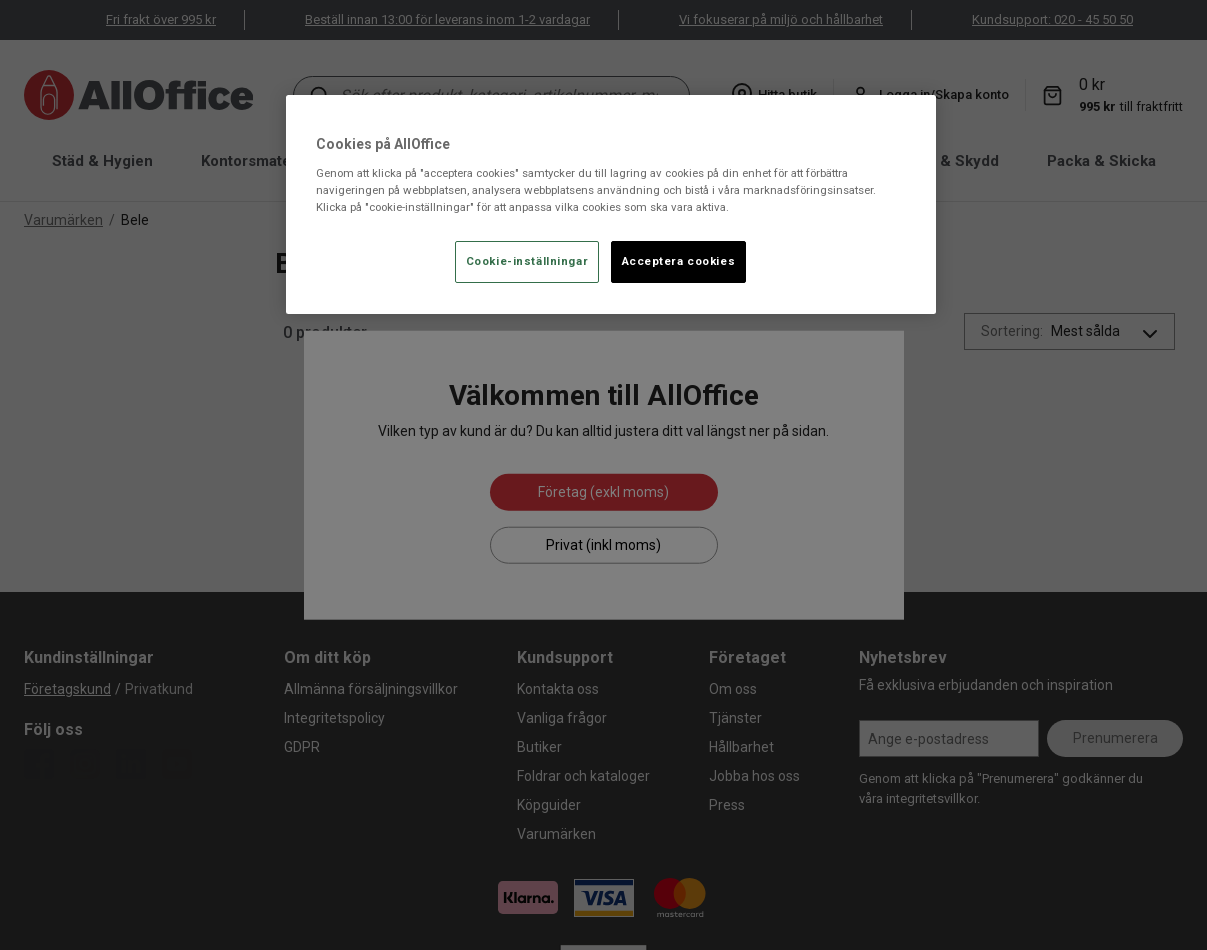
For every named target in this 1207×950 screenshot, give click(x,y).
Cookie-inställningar (527, 261)
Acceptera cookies (679, 261)
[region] (611, 204)
